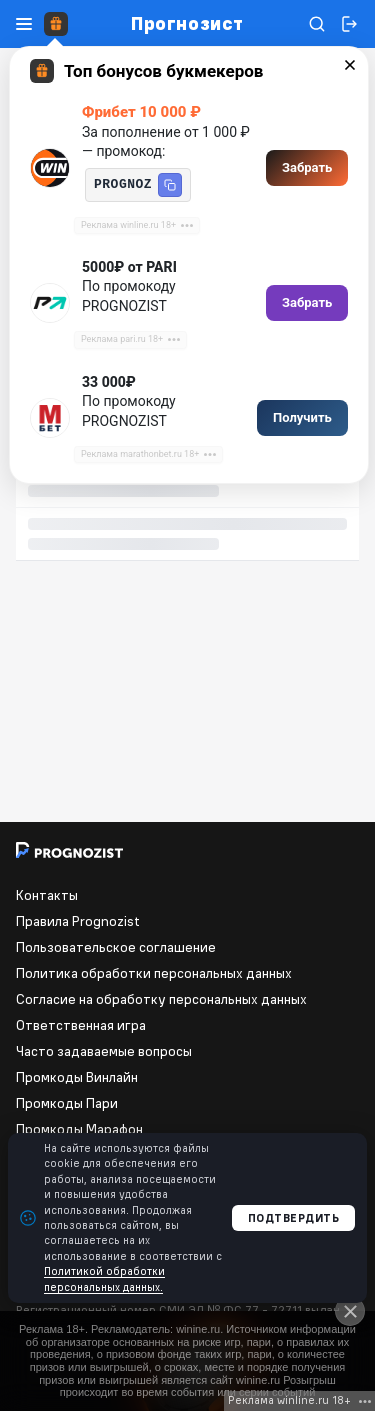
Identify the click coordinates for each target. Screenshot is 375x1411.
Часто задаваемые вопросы (104, 1051)
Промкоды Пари (67, 1103)
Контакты (47, 895)
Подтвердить (294, 1218)
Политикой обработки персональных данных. (104, 1278)
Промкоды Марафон (79, 1129)
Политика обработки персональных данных (154, 973)
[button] (170, 185)
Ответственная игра (81, 1025)
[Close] (350, 1311)
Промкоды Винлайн (77, 1077)
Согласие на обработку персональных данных (161, 999)
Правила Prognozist (78, 921)
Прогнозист (187, 24)
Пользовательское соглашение (116, 947)
